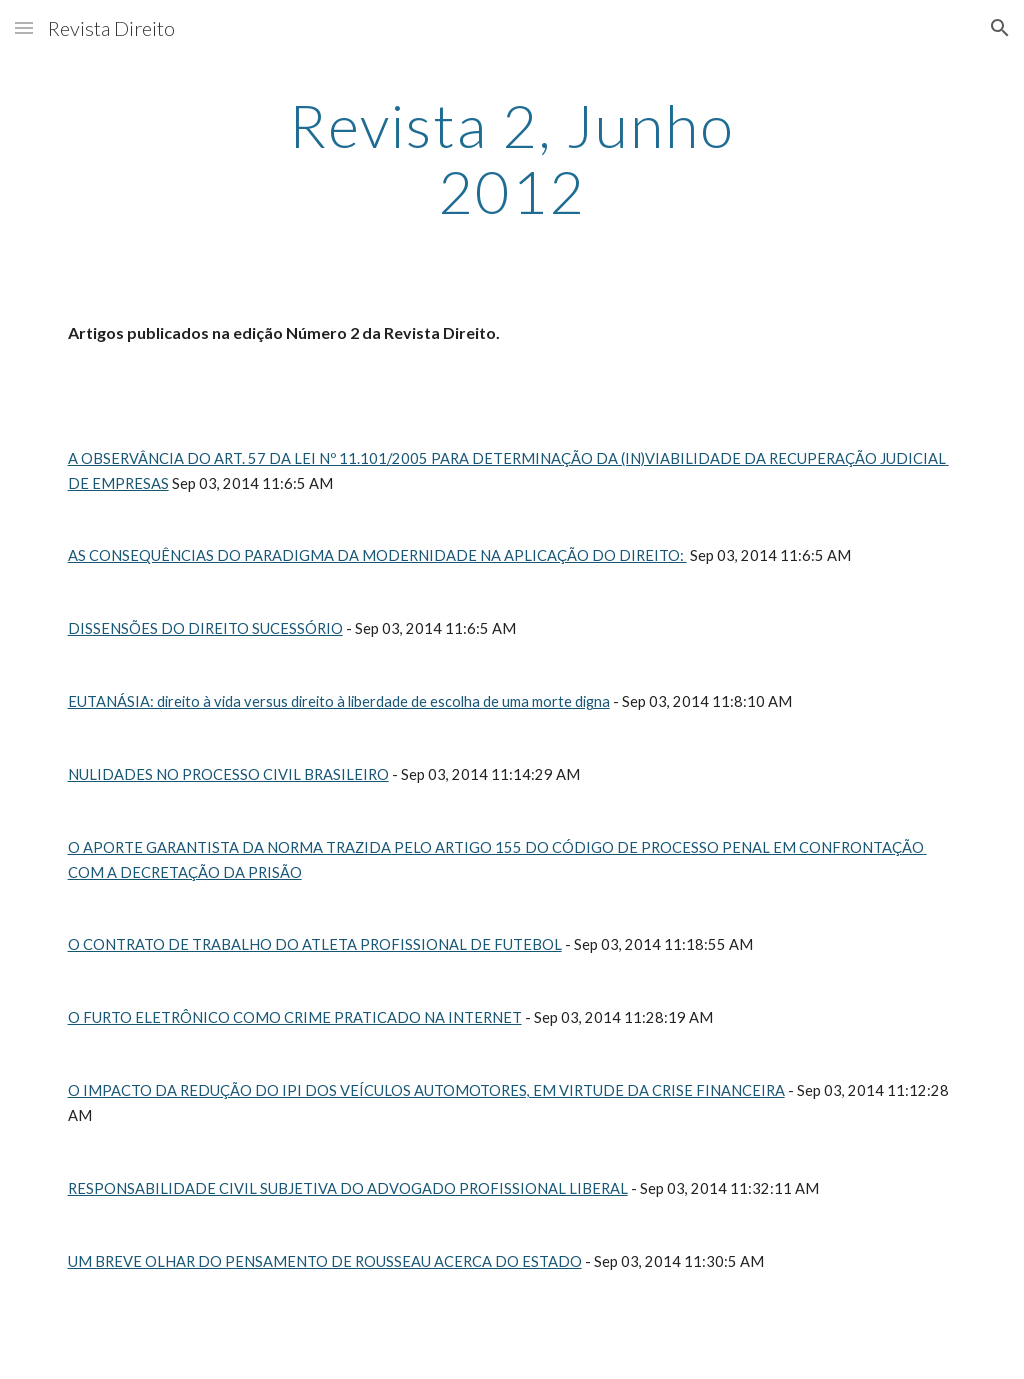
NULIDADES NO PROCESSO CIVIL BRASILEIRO (228, 774)
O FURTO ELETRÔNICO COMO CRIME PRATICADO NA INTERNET (295, 1017)
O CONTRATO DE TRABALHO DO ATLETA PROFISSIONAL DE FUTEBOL (315, 944)
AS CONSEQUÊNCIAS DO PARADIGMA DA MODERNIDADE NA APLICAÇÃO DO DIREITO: (377, 555)
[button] (24, 27)
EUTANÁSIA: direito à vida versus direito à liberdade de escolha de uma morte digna (339, 701)
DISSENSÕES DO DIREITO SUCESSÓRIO (205, 628)
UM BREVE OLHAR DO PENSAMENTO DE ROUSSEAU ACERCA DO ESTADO (325, 1261)
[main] (511, 158)
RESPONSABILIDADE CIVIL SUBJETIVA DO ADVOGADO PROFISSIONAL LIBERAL (348, 1188)
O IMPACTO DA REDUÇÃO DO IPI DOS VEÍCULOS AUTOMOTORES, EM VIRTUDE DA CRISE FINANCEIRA (426, 1090)
